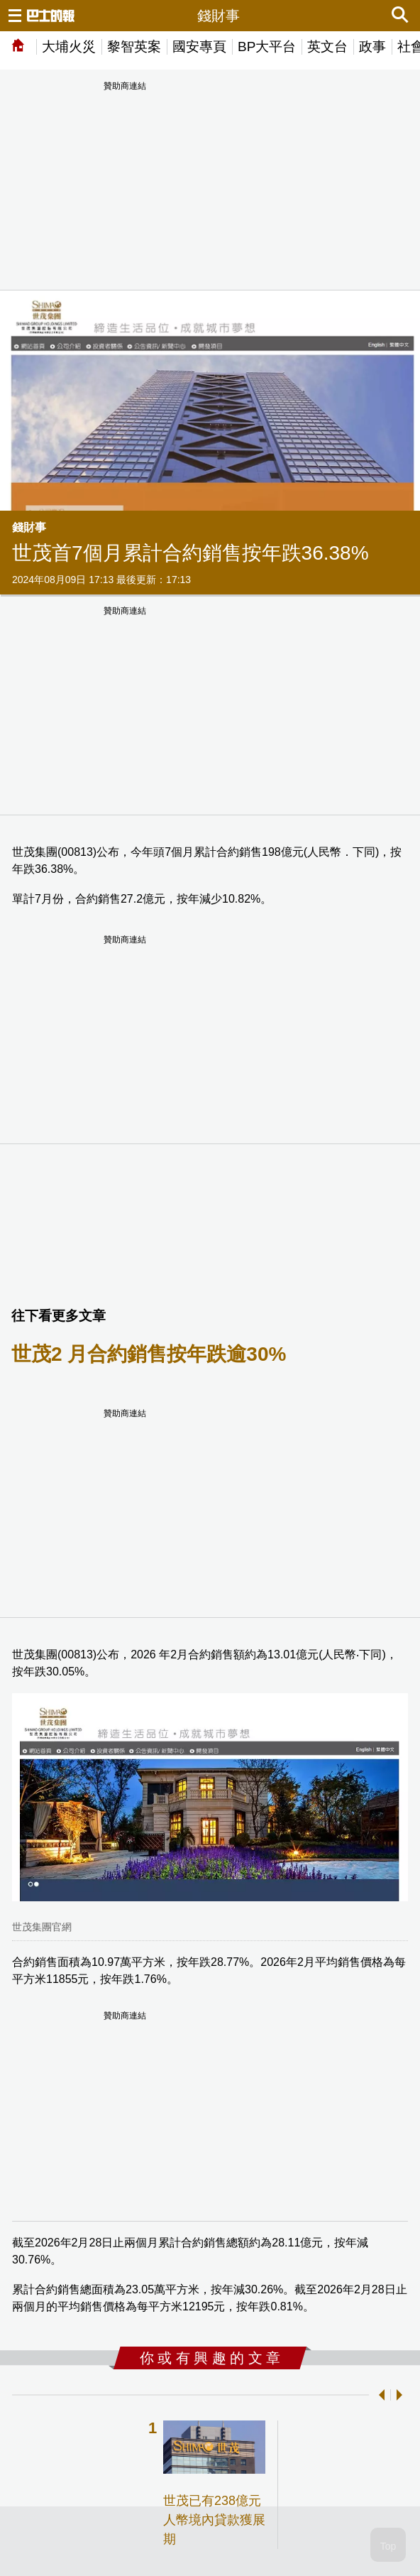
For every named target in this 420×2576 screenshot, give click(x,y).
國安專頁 (199, 46)
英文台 (327, 46)
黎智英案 (134, 46)
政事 (372, 46)
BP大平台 (267, 46)
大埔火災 (69, 46)
